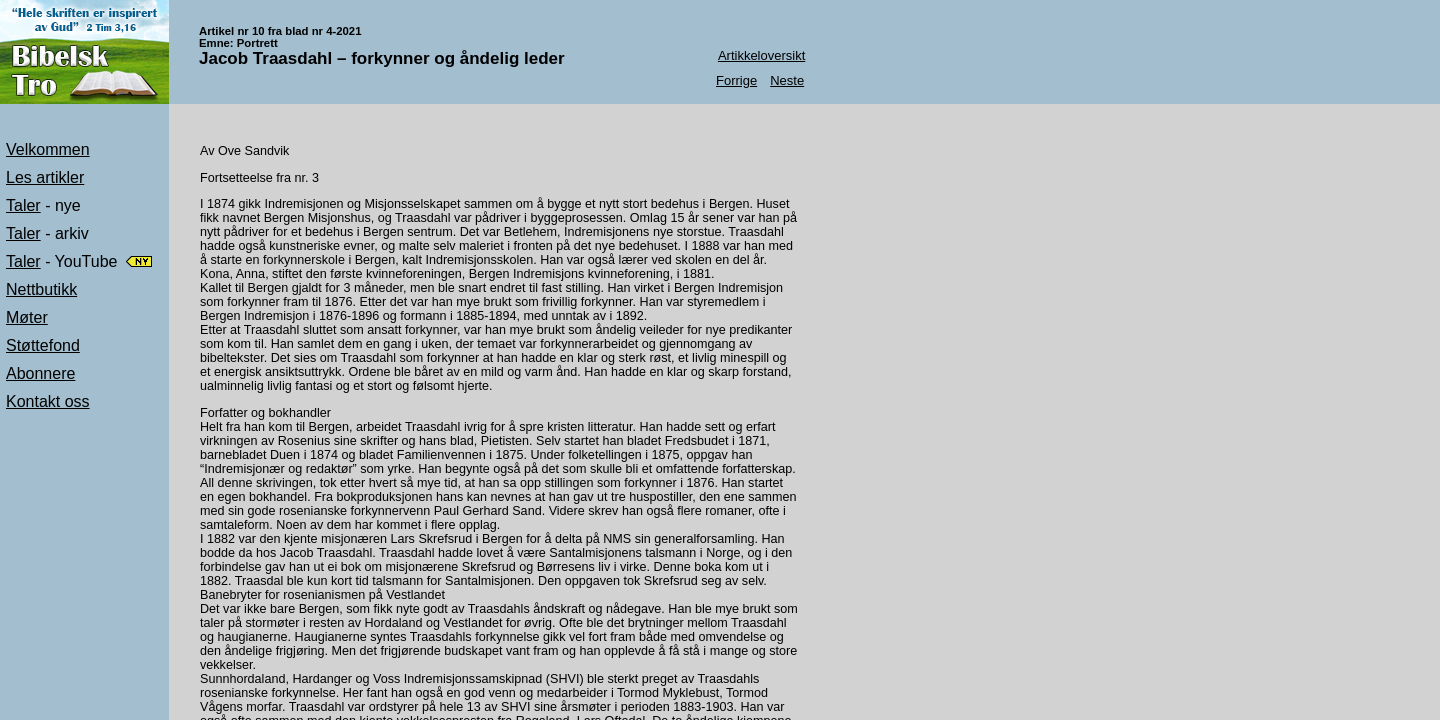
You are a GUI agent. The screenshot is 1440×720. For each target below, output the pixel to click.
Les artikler (45, 177)
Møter (27, 317)
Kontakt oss (48, 401)
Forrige (736, 80)
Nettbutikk (41, 289)
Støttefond (43, 345)
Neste (787, 80)
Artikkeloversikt (761, 55)
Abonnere (40, 373)
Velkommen (48, 149)
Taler (23, 205)
